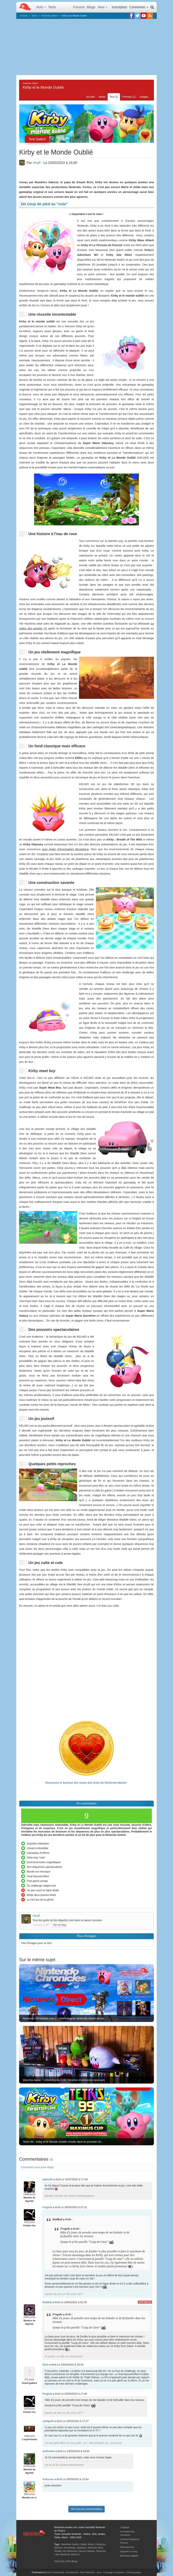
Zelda (83, 2544)
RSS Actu (59, 2561)
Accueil (23, 15)
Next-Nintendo (87, 2572)
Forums (79, 7)
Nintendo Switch (49, 15)
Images (144, 96)
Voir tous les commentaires (86, 2509)
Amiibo (58, 2551)
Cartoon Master (86, 2551)
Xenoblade (69, 2547)
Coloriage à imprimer (113, 2572)
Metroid (58, 2547)
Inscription (119, 7)
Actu (41, 7)
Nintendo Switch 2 (70, 2554)
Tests (52, 7)
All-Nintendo (72, 2572)
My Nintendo (70, 2551)
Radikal (47, 2302)
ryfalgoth (48, 2421)
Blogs (91, 7)
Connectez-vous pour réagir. (37, 2167)
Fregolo (47, 2207)
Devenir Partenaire (54, 2572)
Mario (91, 2544)
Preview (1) (129, 96)
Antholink (49, 2451)
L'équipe (124, 2527)
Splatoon (81, 2547)
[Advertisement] (86, 47)
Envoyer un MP (41, 1925)
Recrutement (127, 2547)
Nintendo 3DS (95, 2547)
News (102, 96)
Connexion (138, 7)
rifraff (36, 163)
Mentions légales (129, 2555)
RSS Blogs (72, 2561)
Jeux (102, 7)
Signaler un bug (128, 2551)
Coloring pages (133, 2572)
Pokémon (100, 2544)
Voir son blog (59, 1925)
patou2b (48, 2179)
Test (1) (114, 96)
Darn (45, 2364)
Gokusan (48, 2479)
